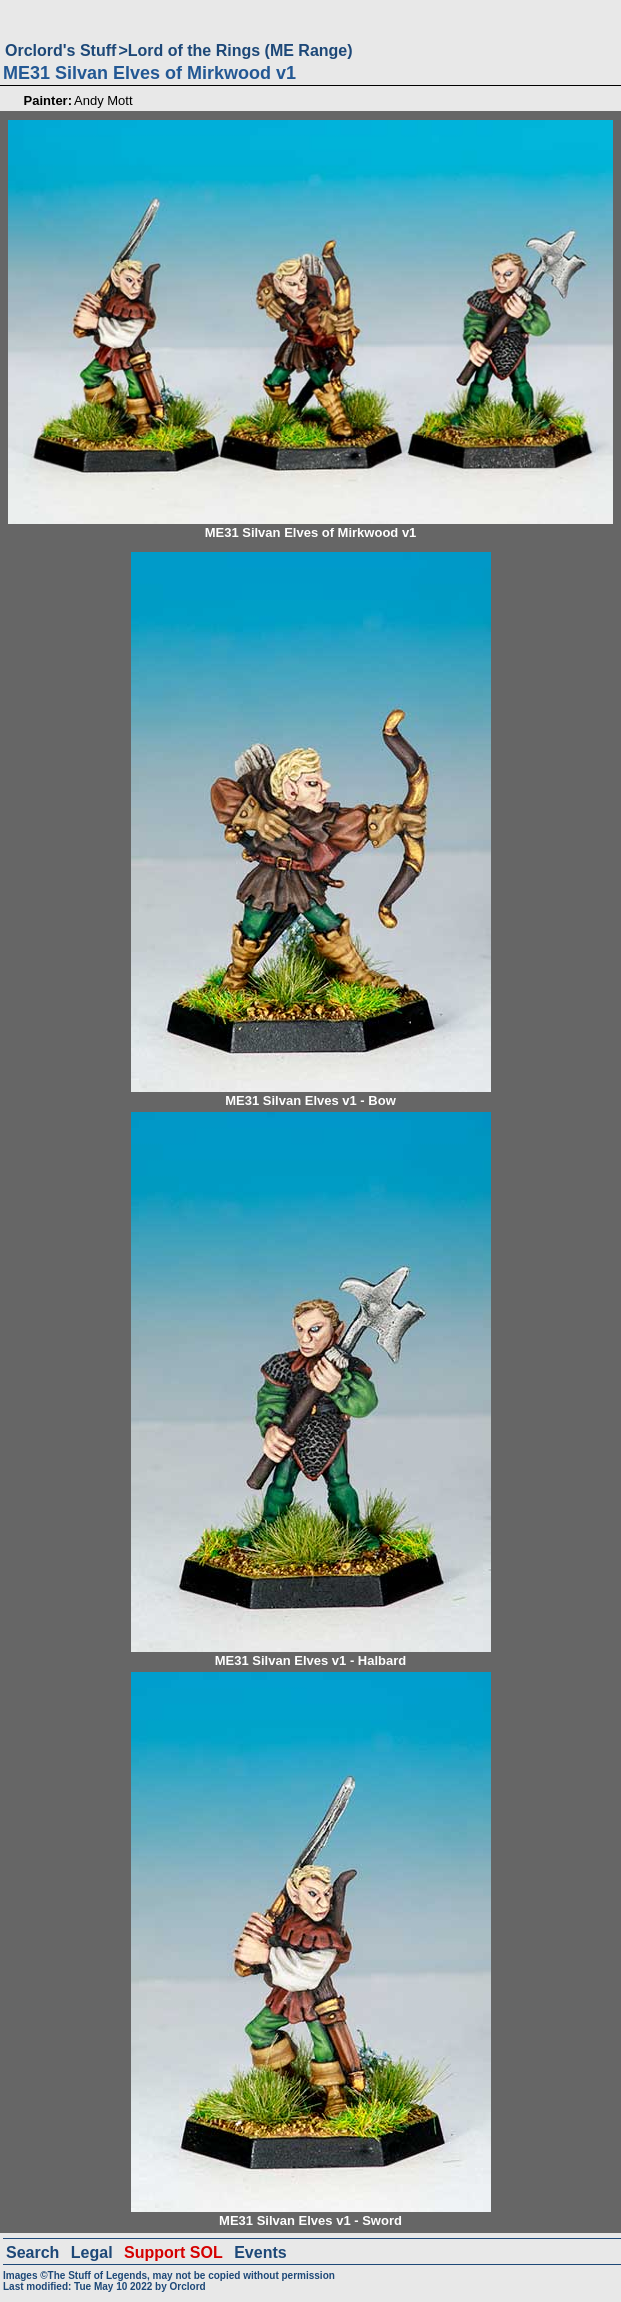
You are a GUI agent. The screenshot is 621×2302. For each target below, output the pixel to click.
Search (32, 2252)
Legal (92, 2252)
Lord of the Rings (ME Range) (240, 50)
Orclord (188, 2286)
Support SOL (173, 2252)
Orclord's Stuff (60, 50)
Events (260, 2252)
